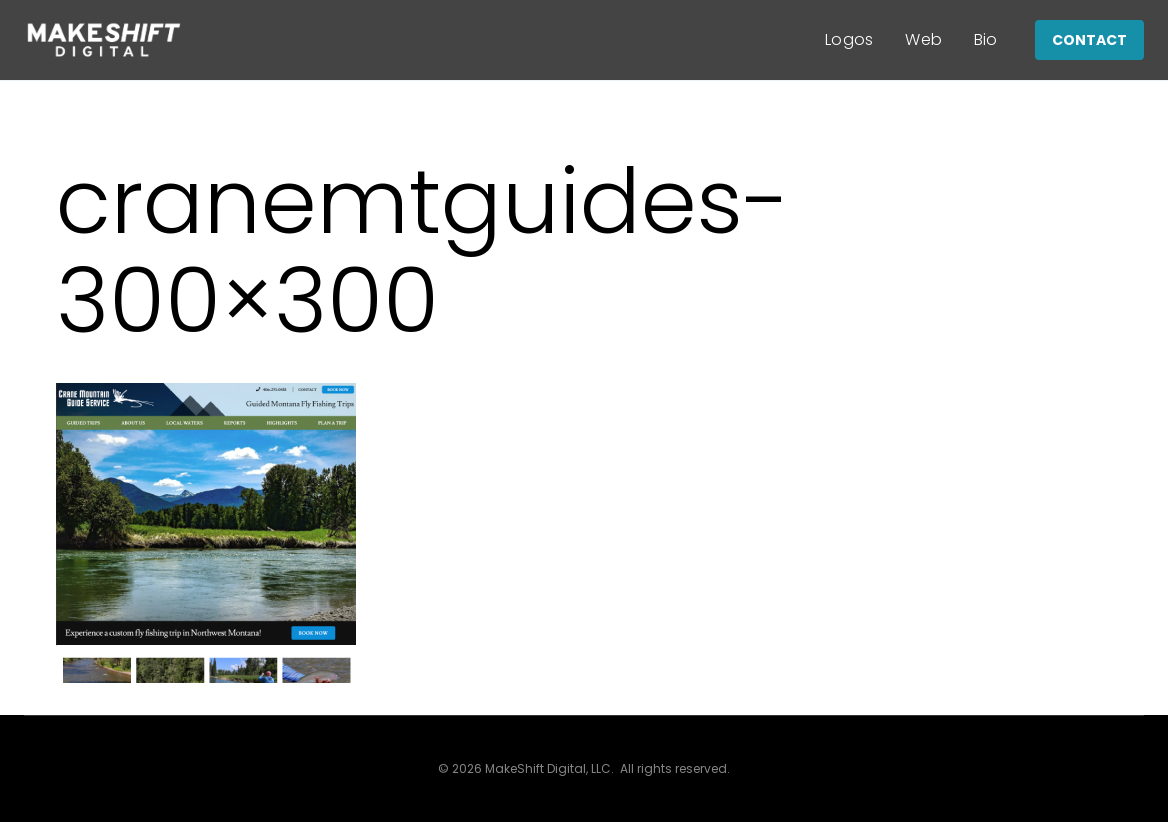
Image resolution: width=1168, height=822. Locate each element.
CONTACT (1089, 40)
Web (923, 39)
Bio (986, 39)
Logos (849, 39)
